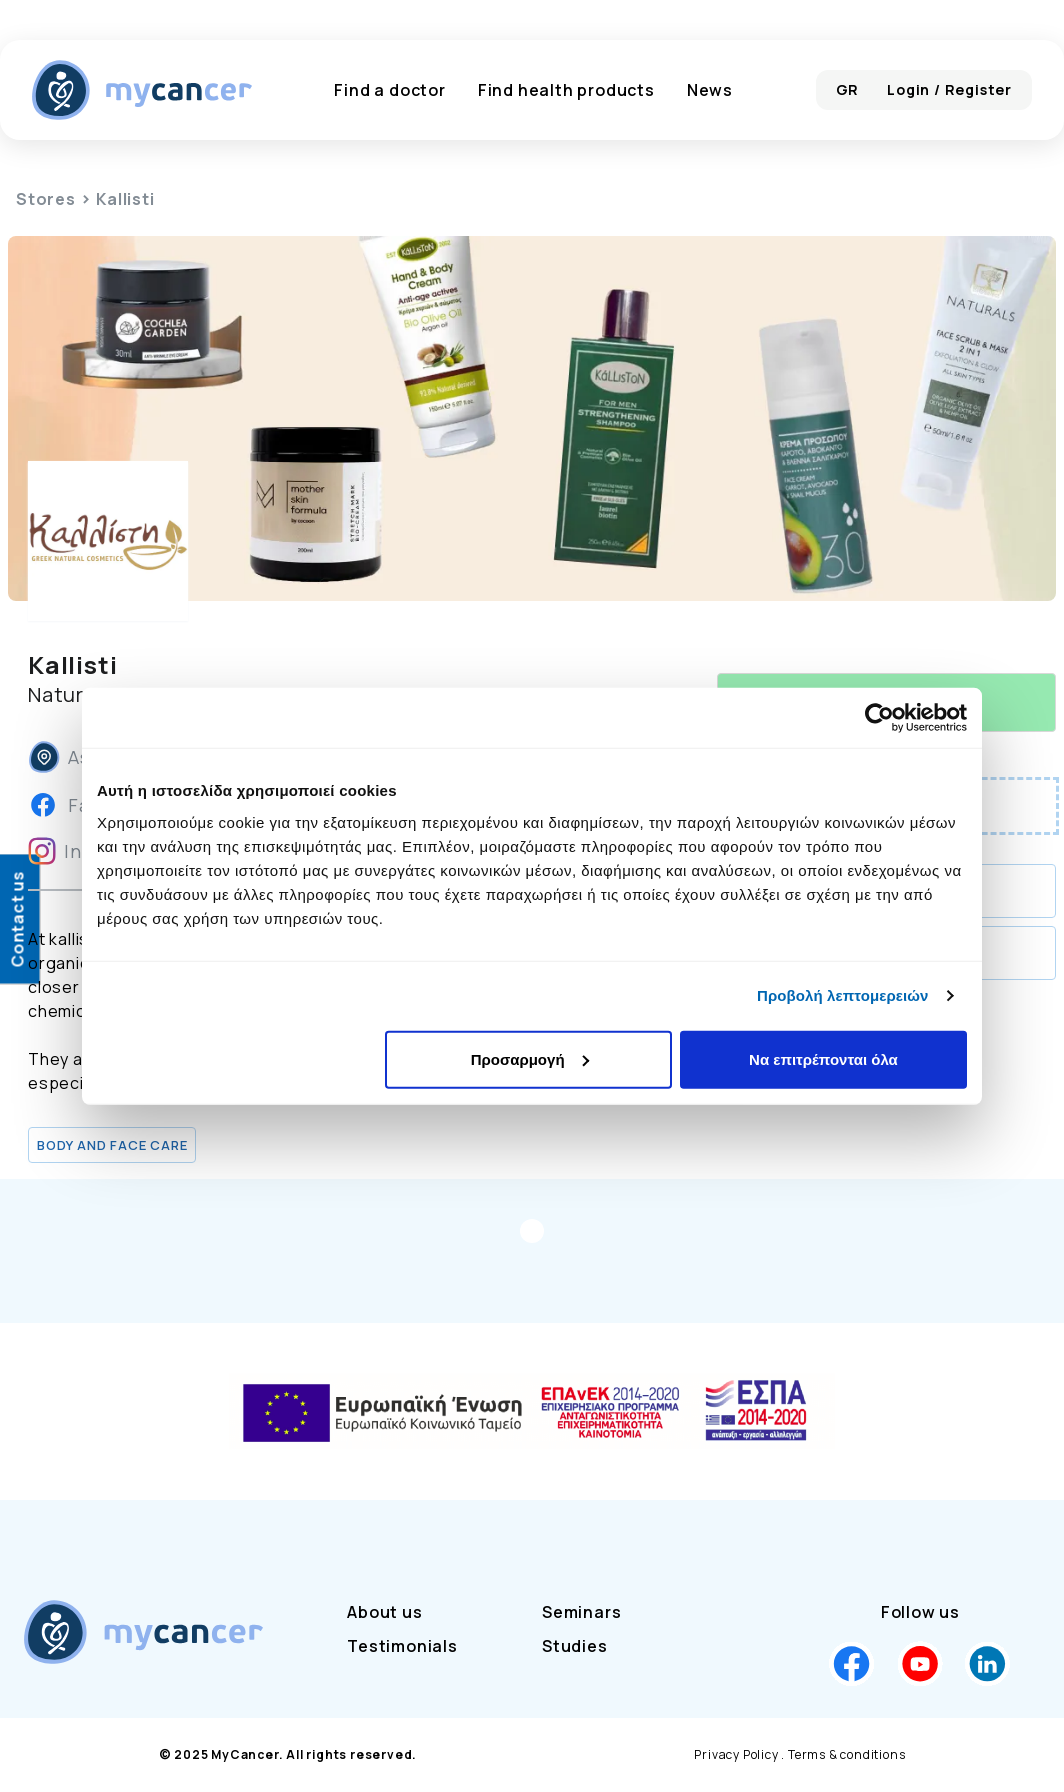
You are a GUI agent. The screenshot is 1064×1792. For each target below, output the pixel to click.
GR (848, 89)
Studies (575, 1646)
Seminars (581, 1612)
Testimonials (402, 1646)
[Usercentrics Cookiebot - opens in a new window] (879, 718)
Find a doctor (389, 90)
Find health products (566, 90)
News (710, 90)
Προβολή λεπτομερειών (843, 995)
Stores (46, 199)
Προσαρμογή (530, 1058)
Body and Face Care (112, 1145)
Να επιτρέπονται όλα (823, 1058)
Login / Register (949, 89)
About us (384, 1612)
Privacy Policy (736, 1754)
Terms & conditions (846, 1754)
